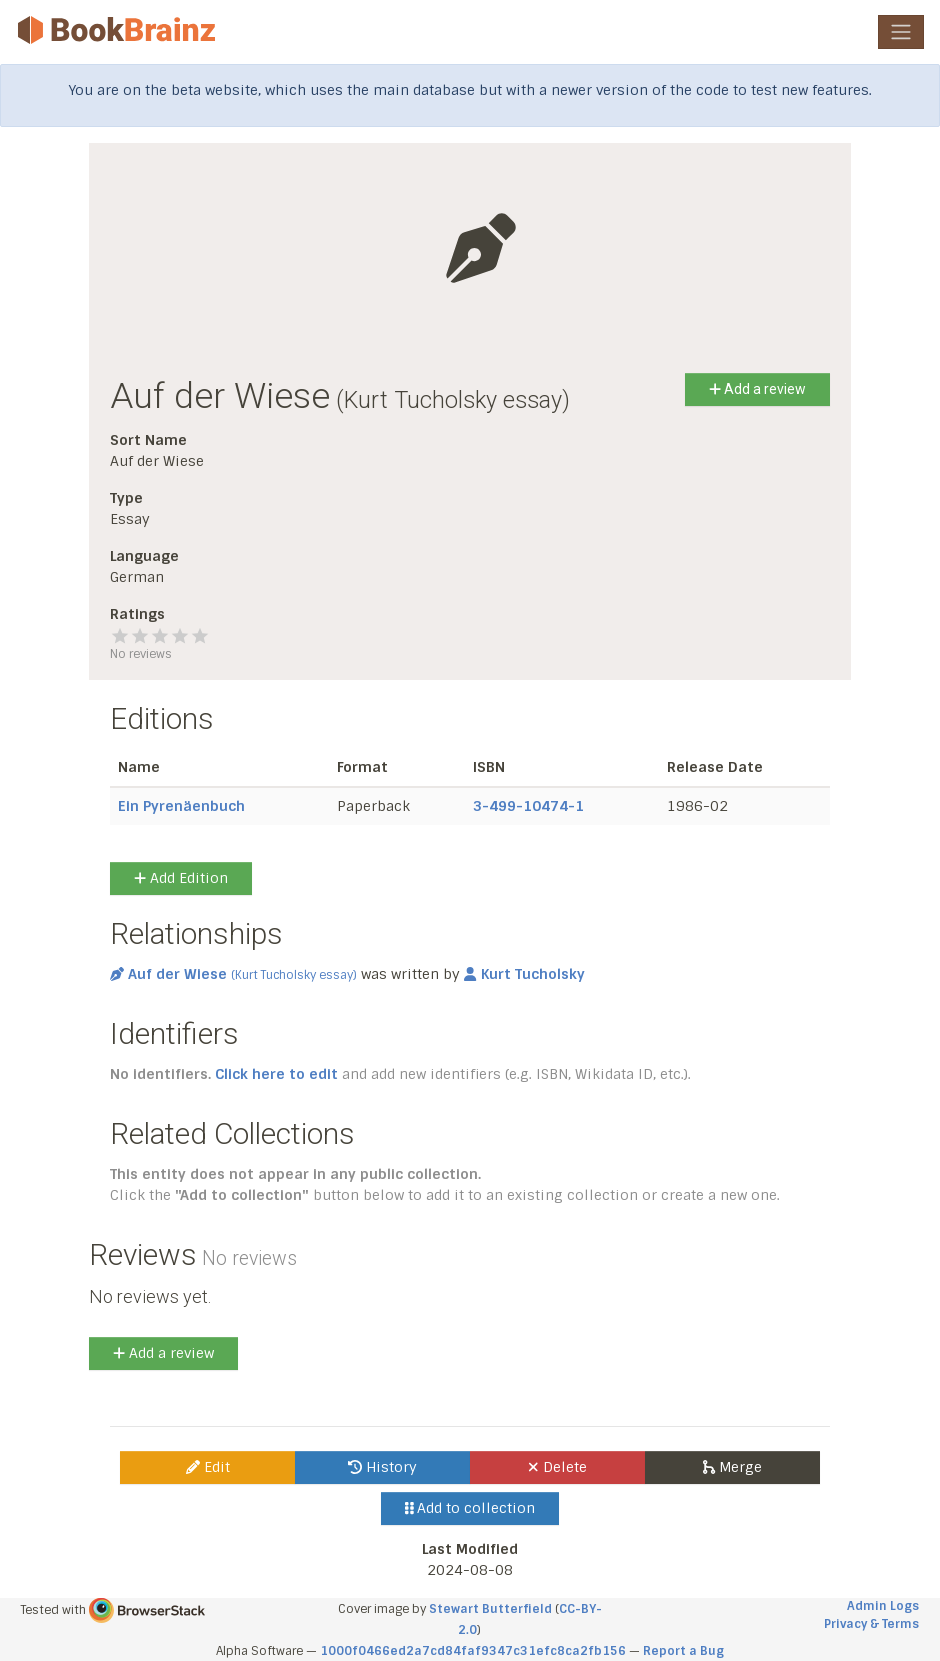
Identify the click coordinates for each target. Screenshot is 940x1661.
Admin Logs (883, 1606)
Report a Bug (683, 1651)
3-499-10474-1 (528, 806)
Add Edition (181, 878)
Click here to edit (276, 1074)
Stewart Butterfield (490, 1609)
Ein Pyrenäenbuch (181, 806)
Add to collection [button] (470, 1508)
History (382, 1467)
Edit (208, 1467)
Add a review (757, 389)
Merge (732, 1467)
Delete (557, 1467)
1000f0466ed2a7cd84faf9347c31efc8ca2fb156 (473, 1651)
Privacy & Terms (871, 1624)
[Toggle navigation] (901, 32)
